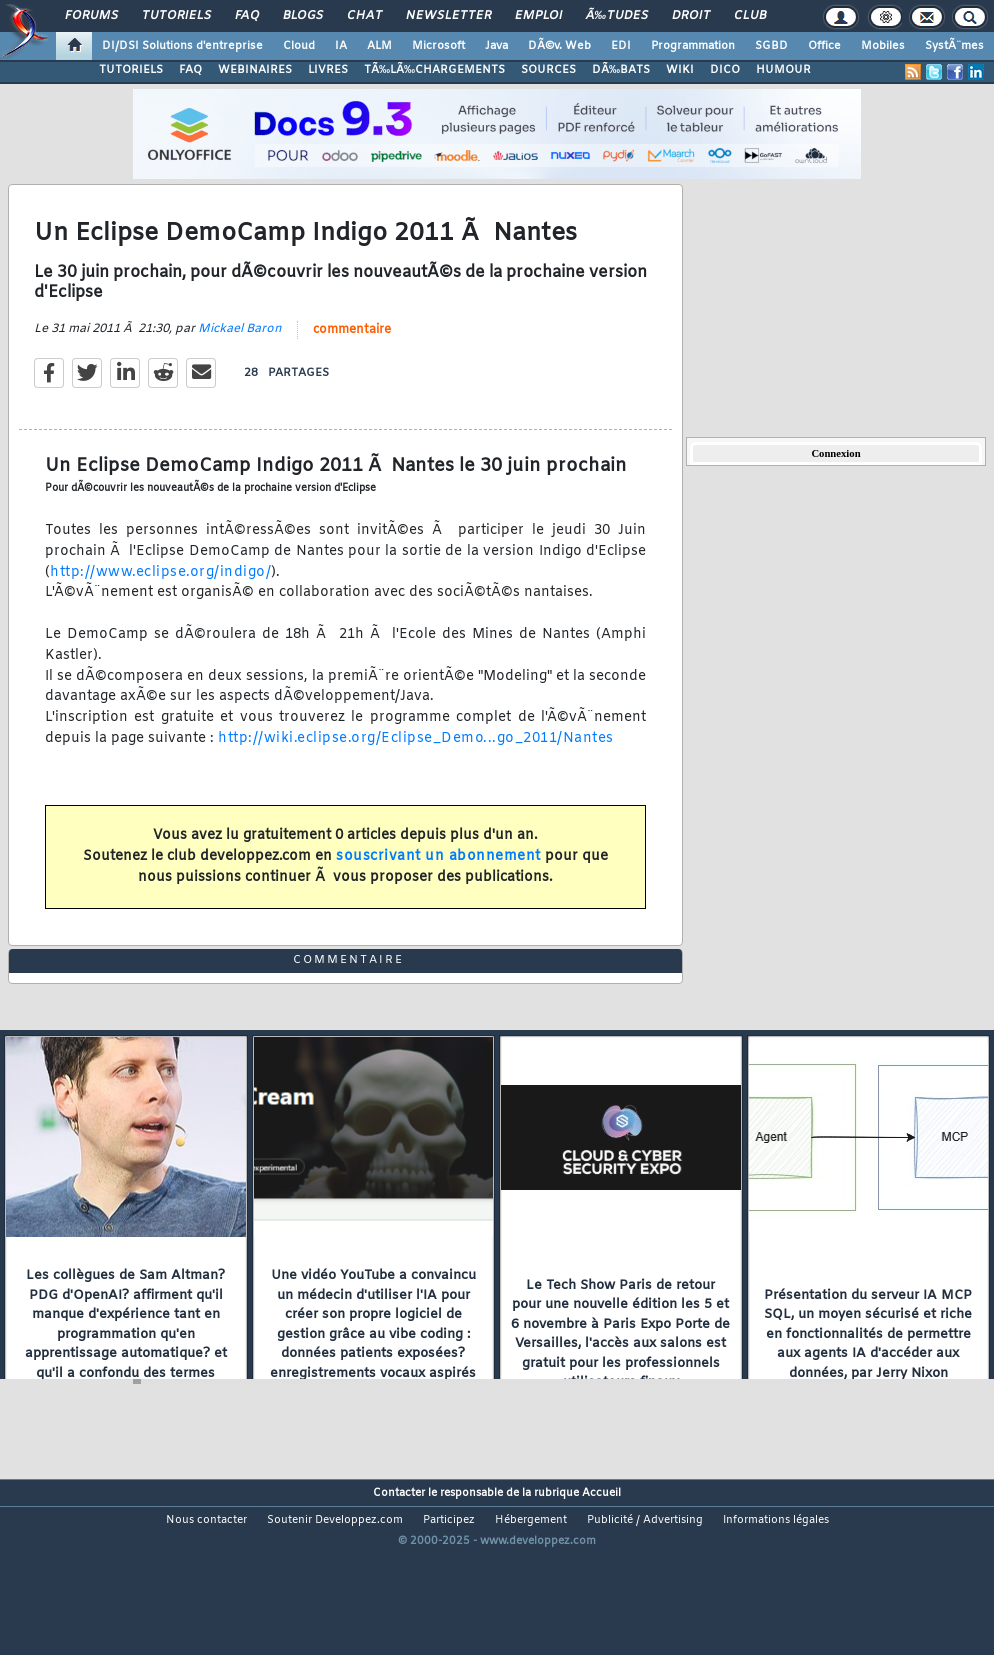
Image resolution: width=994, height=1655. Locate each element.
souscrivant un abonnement (438, 881)
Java (496, 46)
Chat (364, 16)
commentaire (352, 355)
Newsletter (448, 16)
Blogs (303, 16)
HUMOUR (783, 70)
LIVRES (328, 70)
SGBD (771, 46)
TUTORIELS (131, 70)
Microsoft (438, 46)
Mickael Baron (240, 354)
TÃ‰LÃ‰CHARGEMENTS (434, 70)
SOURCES (548, 70)
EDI (621, 46)
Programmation (693, 46)
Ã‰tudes (617, 16)
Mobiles (883, 46)
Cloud (299, 46)
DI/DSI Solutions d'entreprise (182, 46)
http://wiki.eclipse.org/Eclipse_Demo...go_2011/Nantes (416, 763)
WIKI (680, 70)
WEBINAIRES (255, 70)
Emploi (538, 16)
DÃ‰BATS (621, 70)
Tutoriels (176, 16)
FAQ (247, 16)
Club (750, 16)
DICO (725, 70)
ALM (379, 46)
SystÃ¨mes (954, 46)
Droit (691, 16)
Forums (91, 16)
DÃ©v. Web (559, 46)
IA (341, 46)
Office (824, 46)
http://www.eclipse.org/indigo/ (160, 597)
